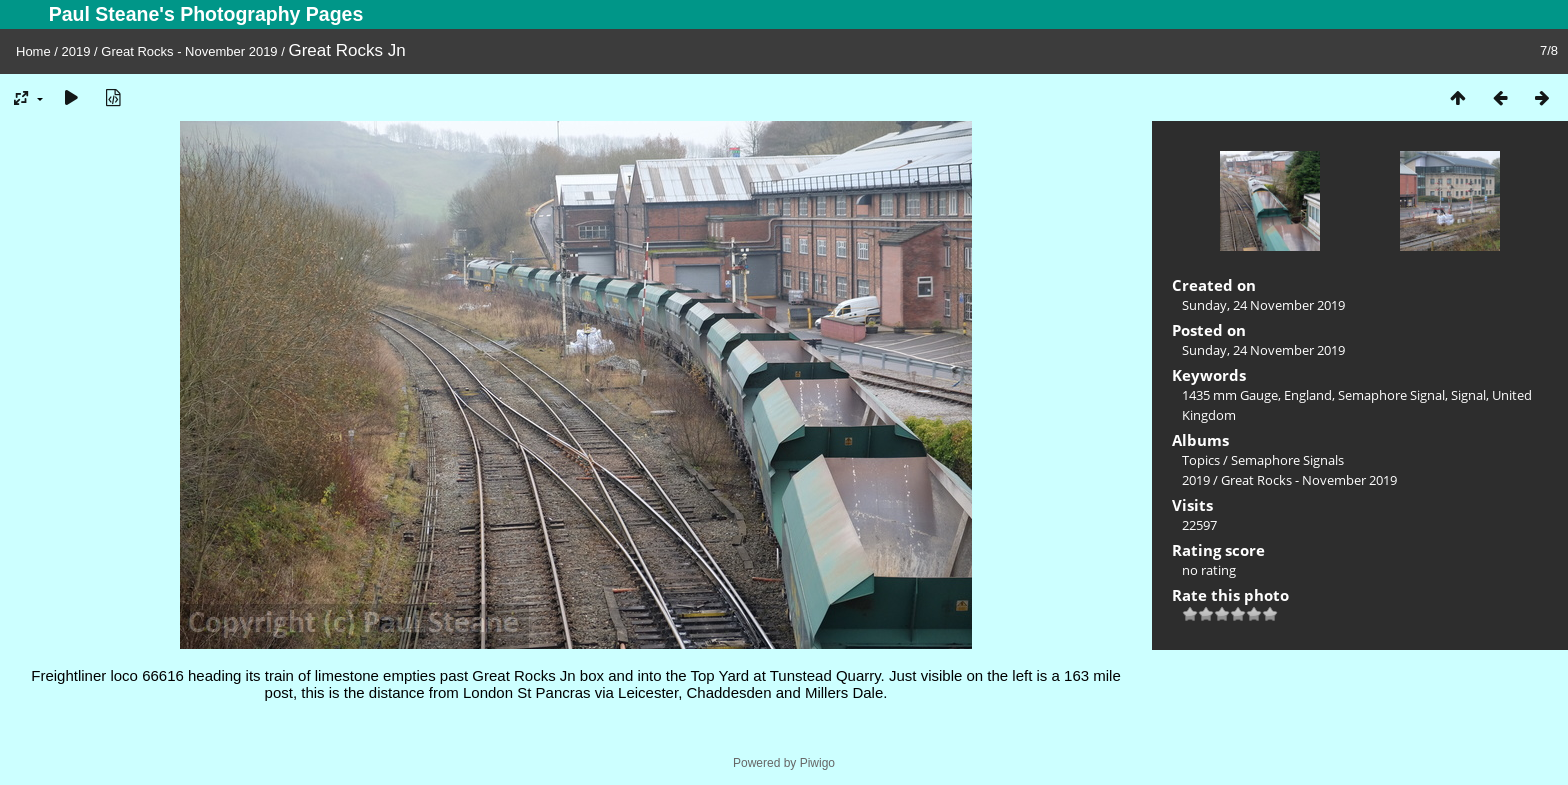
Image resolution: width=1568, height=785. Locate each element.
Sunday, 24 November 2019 (1263, 305)
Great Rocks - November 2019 (189, 51)
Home (33, 51)
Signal (1468, 395)
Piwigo (817, 763)
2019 (76, 51)
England (1308, 395)
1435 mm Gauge (1230, 395)
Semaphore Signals (1287, 460)
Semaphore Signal (1391, 395)
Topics (1201, 460)
